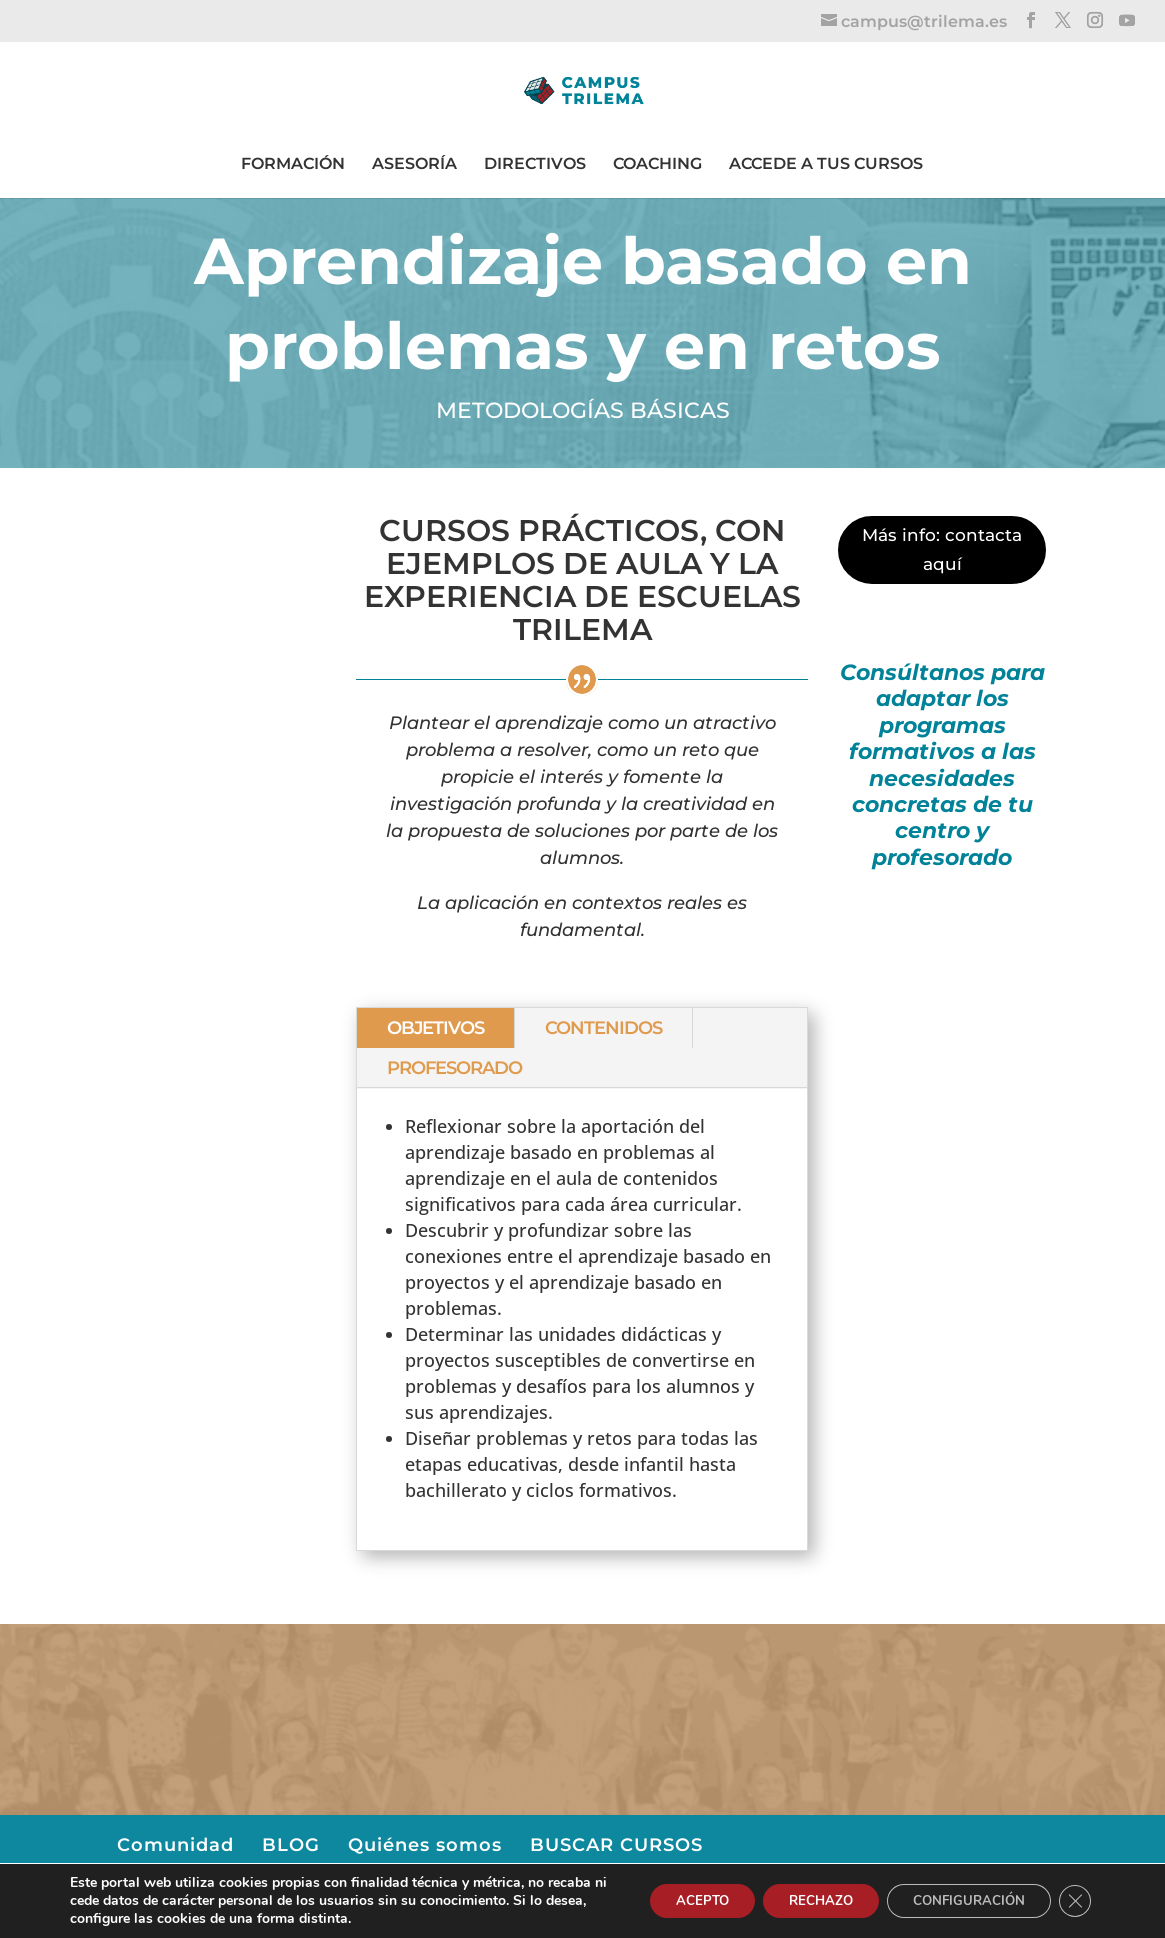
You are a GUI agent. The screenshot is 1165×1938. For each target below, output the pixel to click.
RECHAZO (799, 1900)
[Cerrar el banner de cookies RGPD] (1073, 1901)
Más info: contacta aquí (942, 549)
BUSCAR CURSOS (616, 1845)
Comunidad (175, 1845)
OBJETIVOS (435, 1028)
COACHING (657, 163)
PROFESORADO (454, 1068)
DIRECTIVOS (535, 163)
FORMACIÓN (293, 163)
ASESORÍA (414, 163)
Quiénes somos (425, 1845)
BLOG (291, 1845)
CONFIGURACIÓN (959, 1900)
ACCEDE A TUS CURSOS (826, 163)
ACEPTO (670, 1900)
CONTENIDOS (603, 1028)
